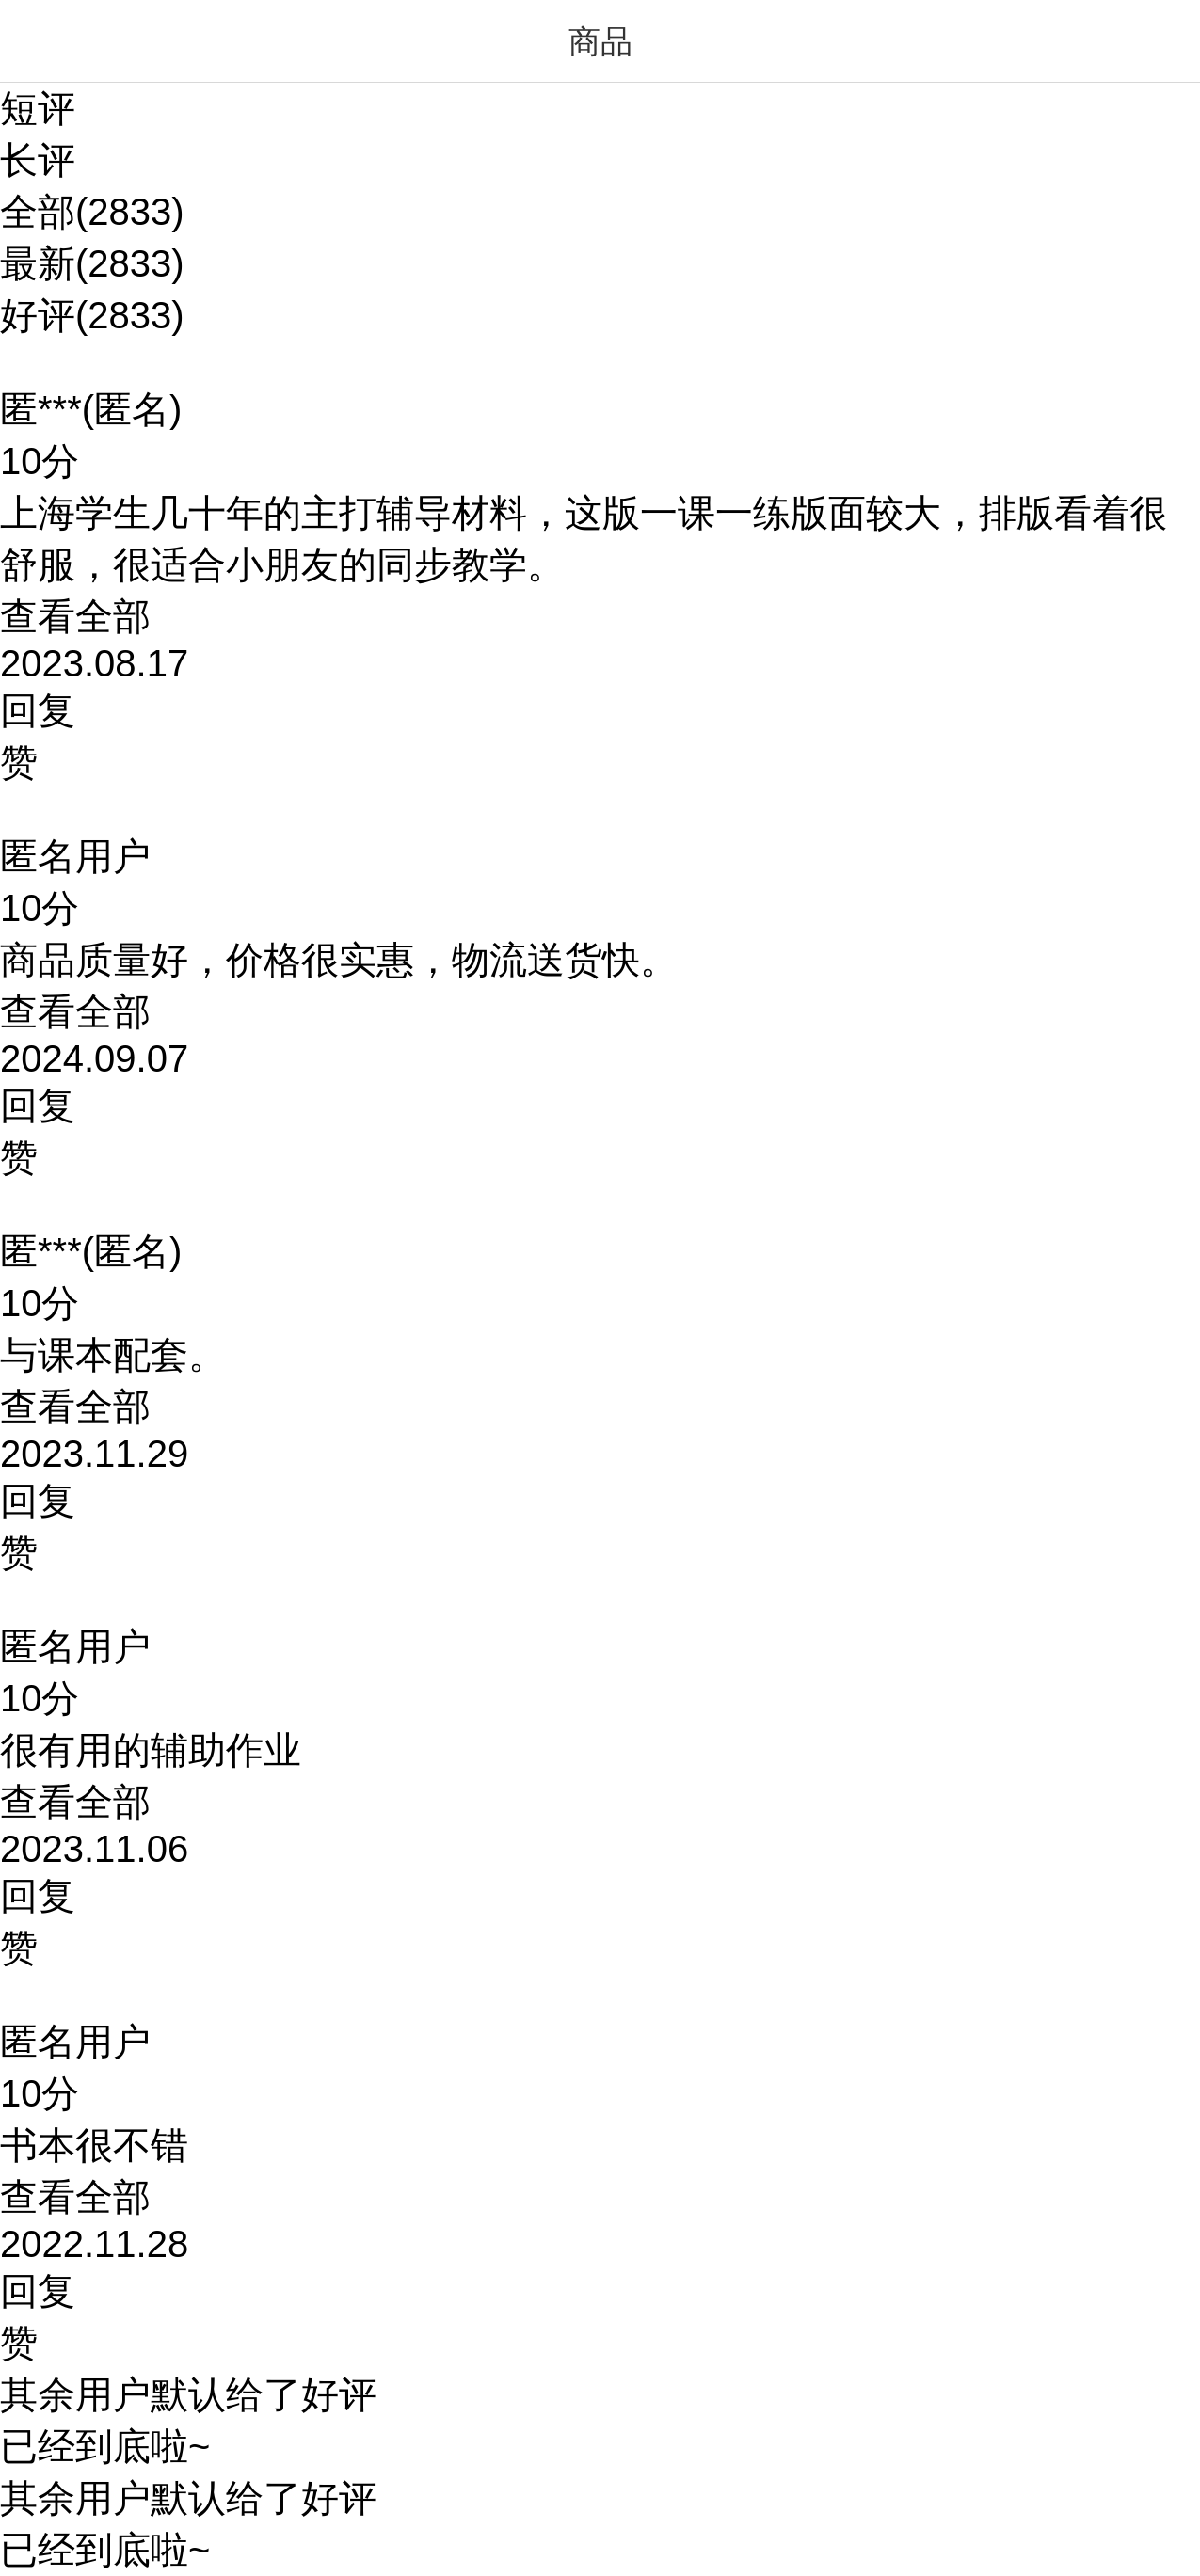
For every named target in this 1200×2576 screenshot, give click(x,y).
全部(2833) (92, 211)
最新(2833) (92, 263)
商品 (600, 41)
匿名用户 (75, 856)
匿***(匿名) (91, 409)
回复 (37, 710)
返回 (37, 41)
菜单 (1162, 41)
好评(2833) (92, 315)
